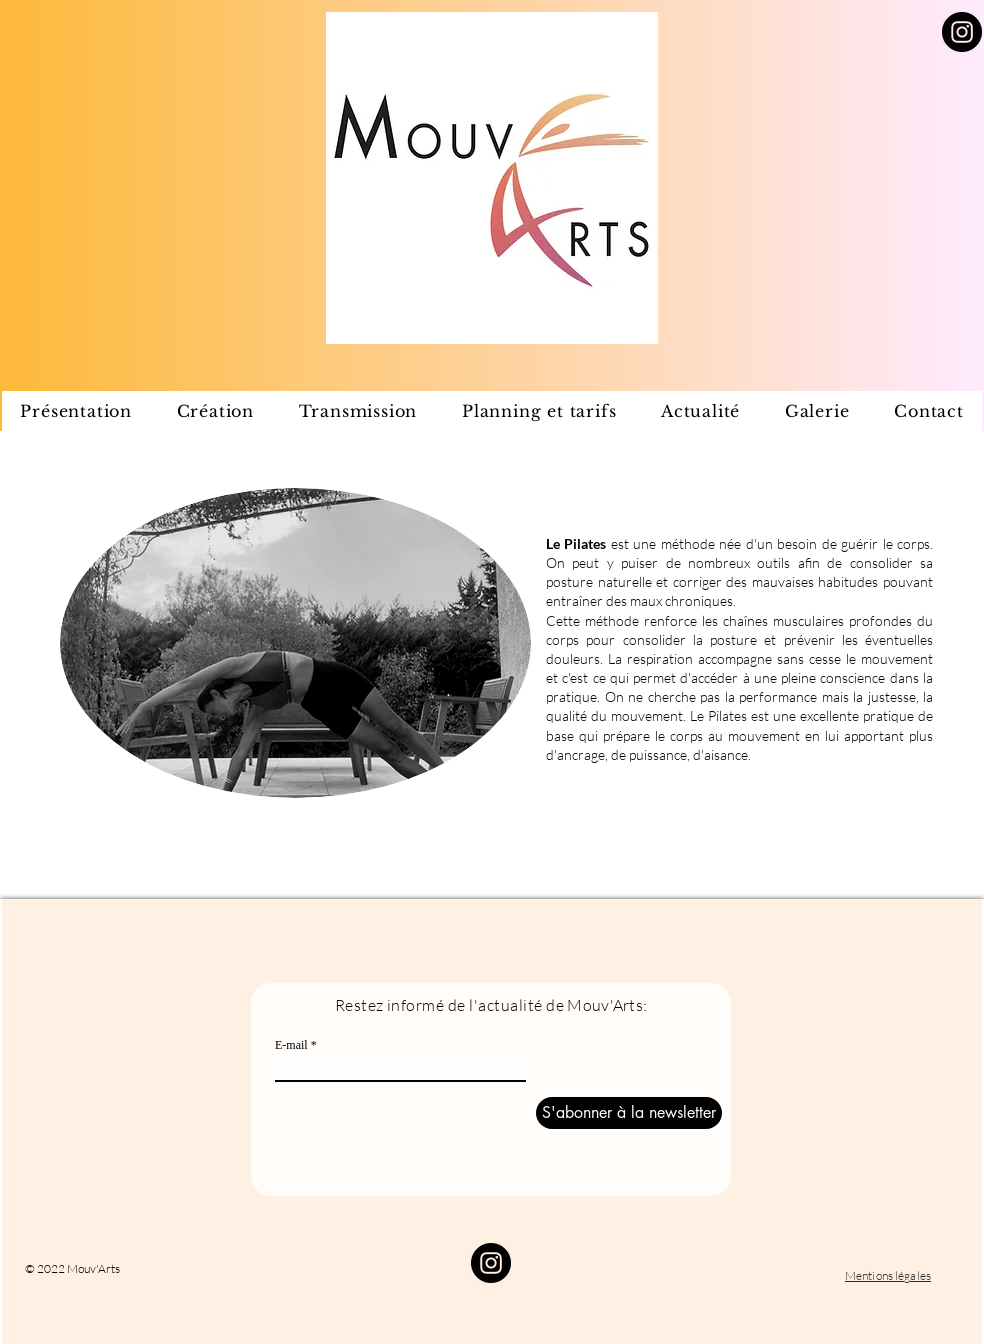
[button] (215, 411)
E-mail (291, 1045)
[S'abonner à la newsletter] (629, 1113)
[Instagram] (962, 32)
